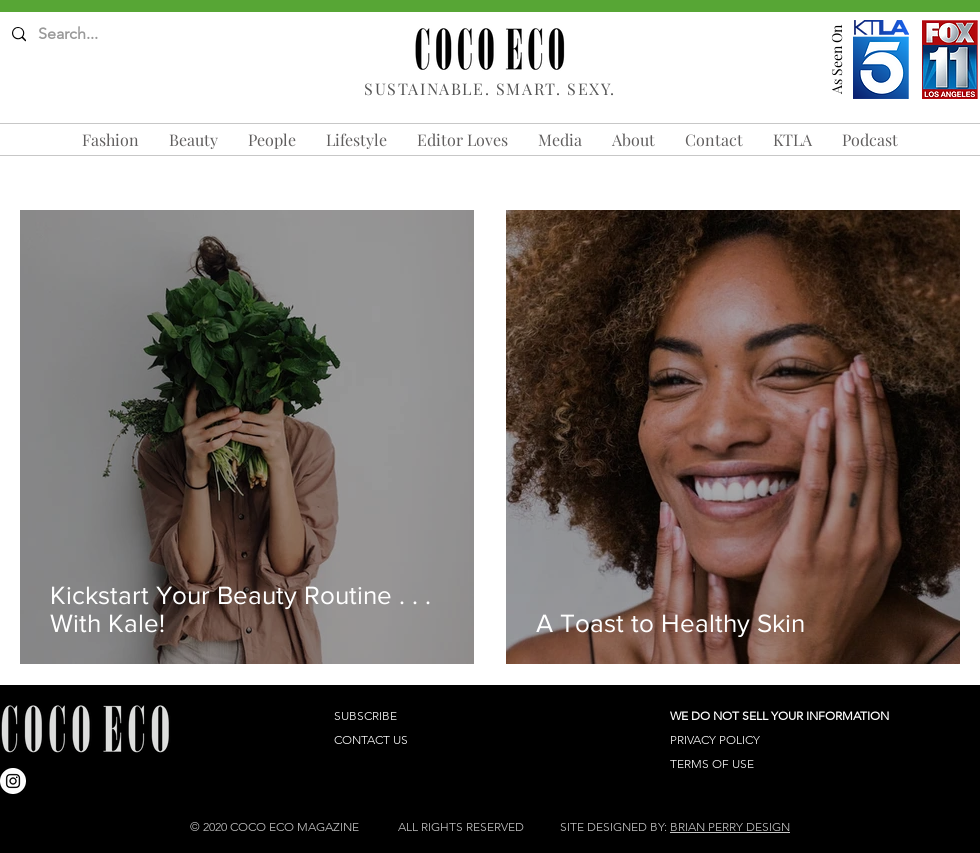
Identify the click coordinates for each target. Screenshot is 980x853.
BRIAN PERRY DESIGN (730, 826)
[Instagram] (13, 781)
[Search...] (90, 34)
